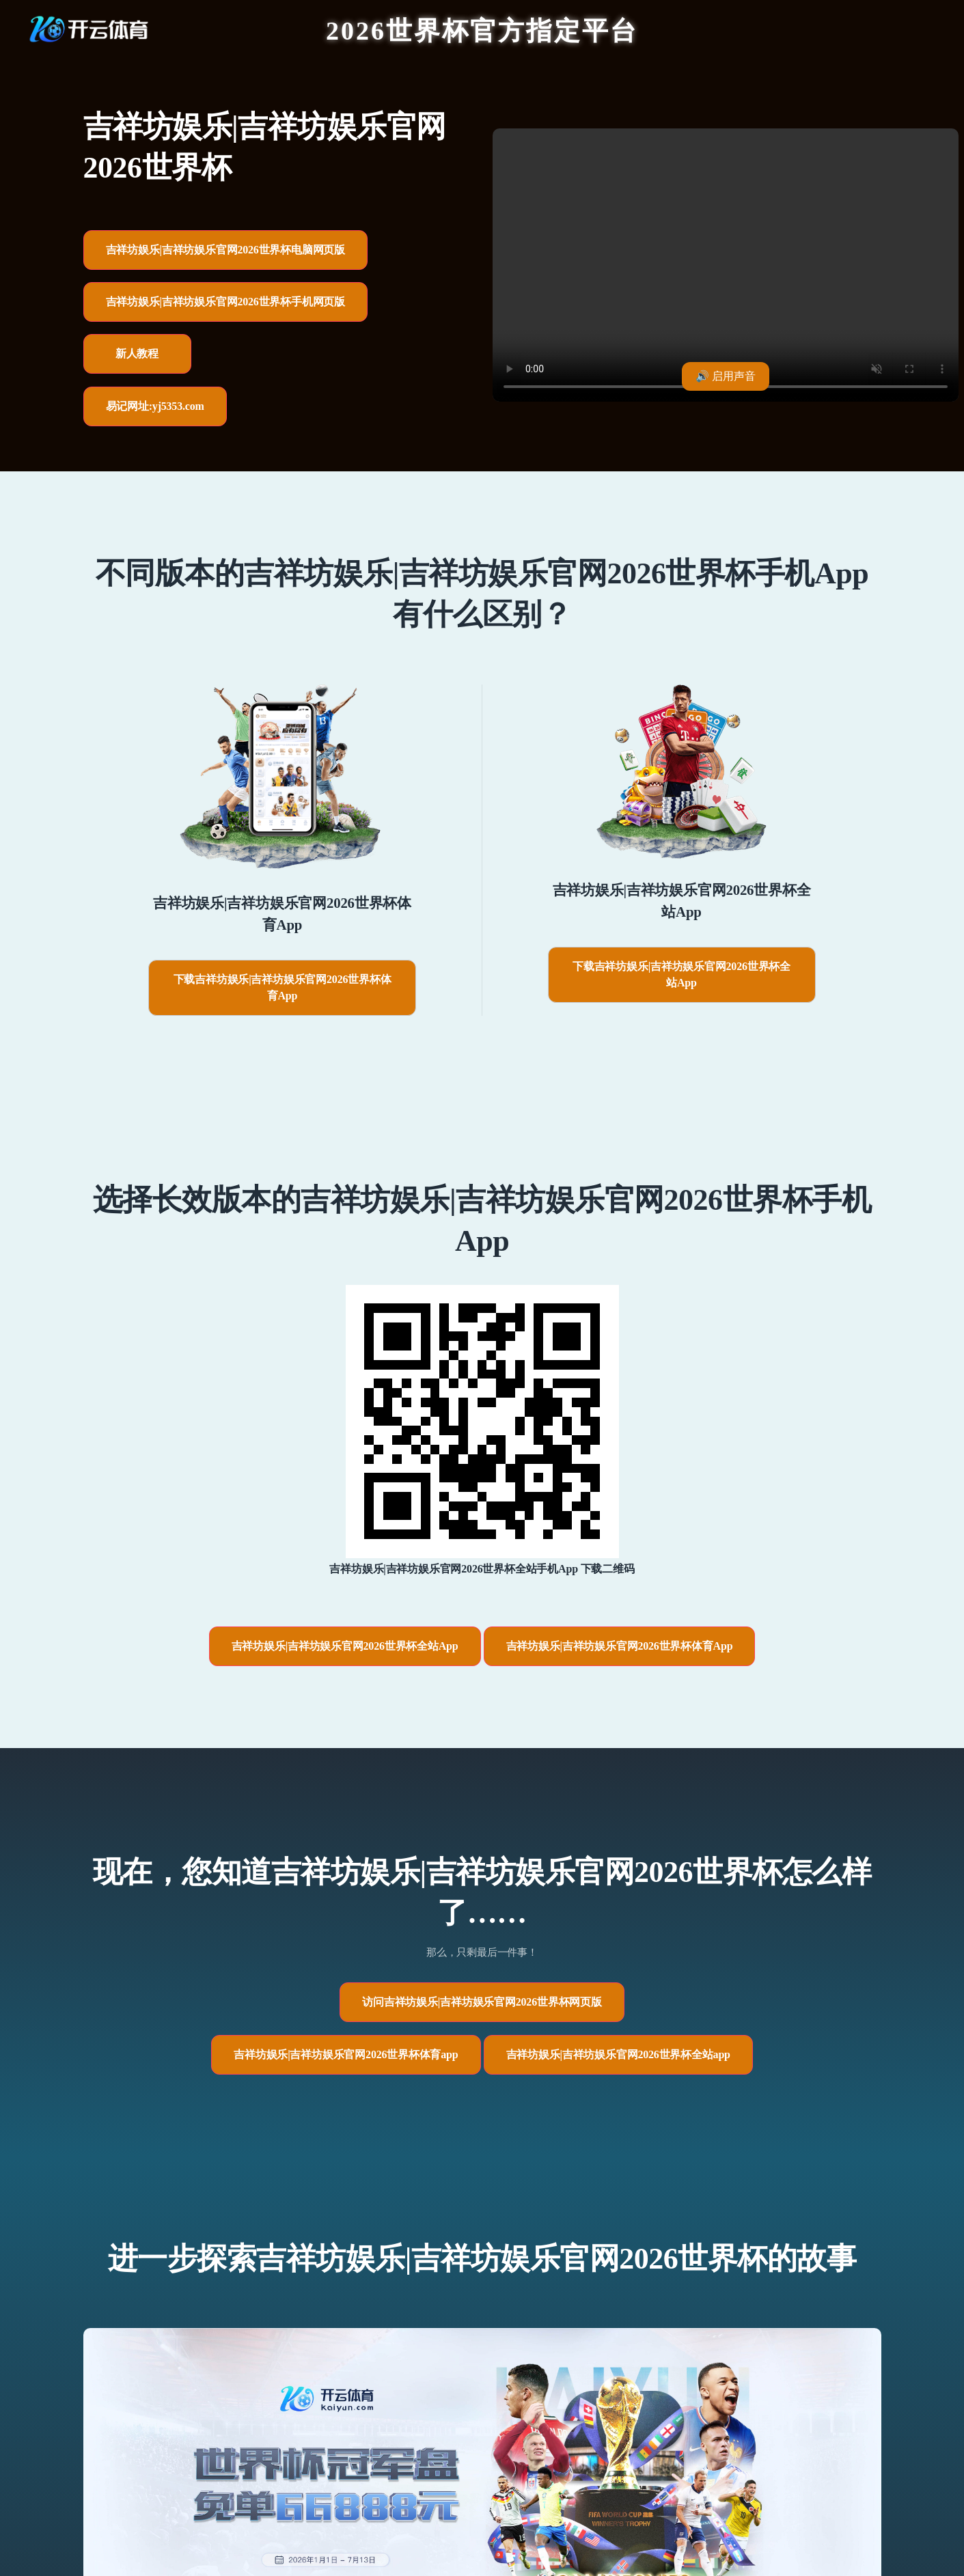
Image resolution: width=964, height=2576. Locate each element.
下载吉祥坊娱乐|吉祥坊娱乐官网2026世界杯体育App (282, 987)
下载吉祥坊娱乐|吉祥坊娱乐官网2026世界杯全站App (681, 974)
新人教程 (137, 353)
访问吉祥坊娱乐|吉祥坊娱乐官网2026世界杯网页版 (482, 2002)
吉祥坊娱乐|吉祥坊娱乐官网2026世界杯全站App (345, 1646)
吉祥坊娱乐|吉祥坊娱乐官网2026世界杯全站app (618, 2054)
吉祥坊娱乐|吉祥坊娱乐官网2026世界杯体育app (346, 2054)
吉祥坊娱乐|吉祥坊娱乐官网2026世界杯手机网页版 (226, 301)
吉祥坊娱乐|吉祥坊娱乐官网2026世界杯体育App (619, 1646)
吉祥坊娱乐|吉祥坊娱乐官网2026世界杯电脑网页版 (226, 249)
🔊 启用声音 (726, 376)
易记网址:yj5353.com (155, 406)
